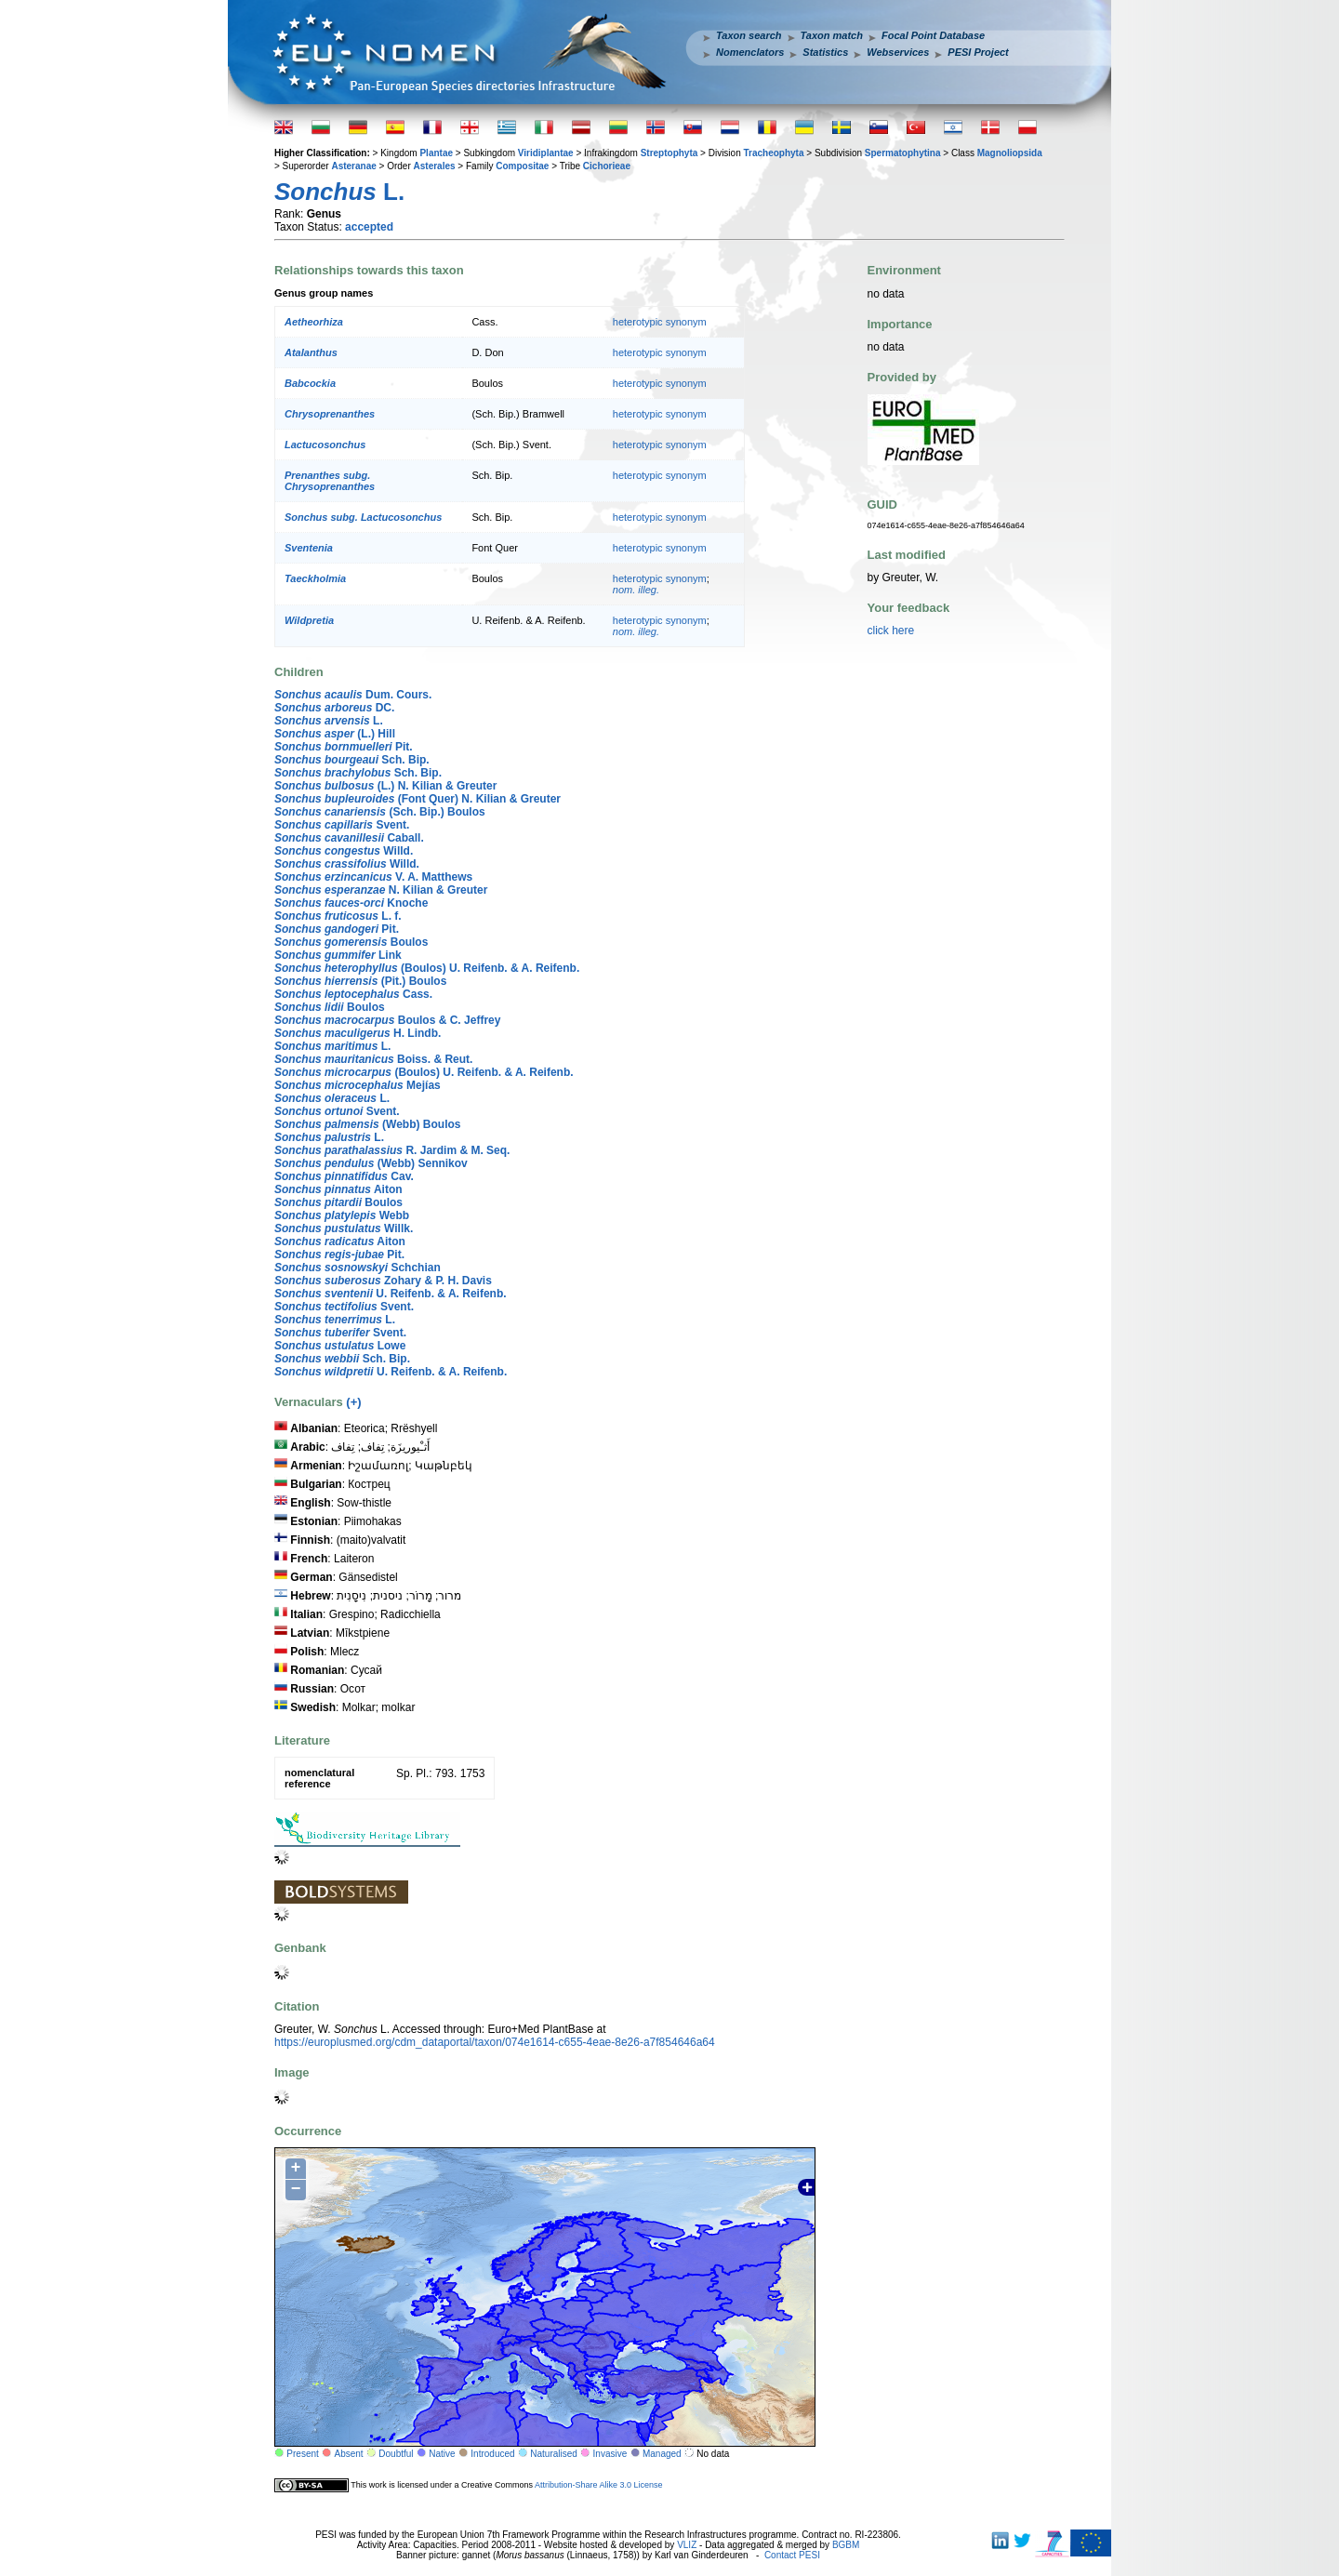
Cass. (353, 994)
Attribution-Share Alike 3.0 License (599, 2485)
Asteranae (353, 166)
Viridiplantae (546, 153)
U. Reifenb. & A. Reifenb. (390, 1293)
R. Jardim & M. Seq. (392, 1150)
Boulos (351, 942)
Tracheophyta (773, 153)
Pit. (343, 746)
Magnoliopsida (1009, 153)
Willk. (343, 1228)
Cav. (344, 1176)
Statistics (825, 52)
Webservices (898, 52)
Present (302, 2454)
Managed (662, 2454)
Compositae (522, 166)
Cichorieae (606, 166)
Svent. (341, 824)
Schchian (357, 1267)
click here (891, 630)
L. (328, 720)
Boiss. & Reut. (373, 1059)
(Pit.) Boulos (360, 981)
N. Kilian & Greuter (380, 889)
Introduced (492, 2454)
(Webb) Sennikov (371, 1163)
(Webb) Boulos (367, 1124)
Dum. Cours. (352, 694)
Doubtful (395, 2454)
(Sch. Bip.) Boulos (379, 811)
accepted (369, 226)
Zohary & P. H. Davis (383, 1280)
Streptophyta (669, 153)
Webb (341, 1215)
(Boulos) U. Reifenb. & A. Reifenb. (426, 968)
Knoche (351, 903)
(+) (353, 1402)
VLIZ (686, 2545)
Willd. (343, 850)
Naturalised (553, 2454)
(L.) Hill (334, 733)
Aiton (338, 1189)
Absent (349, 2454)
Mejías (357, 1085)
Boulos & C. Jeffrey (387, 1020)
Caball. (349, 837)
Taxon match (832, 35)
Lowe (339, 1345)
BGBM (845, 2545)
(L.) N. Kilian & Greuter (385, 785)
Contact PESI (792, 2555)
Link (338, 955)
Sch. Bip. (352, 759)
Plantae (436, 153)
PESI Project (978, 52)
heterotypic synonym (660, 321)
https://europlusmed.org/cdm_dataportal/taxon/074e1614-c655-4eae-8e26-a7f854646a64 (494, 2042)
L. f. (338, 916)
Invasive (610, 2454)
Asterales (435, 166)
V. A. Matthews (373, 876)
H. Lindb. (357, 1033)
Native (442, 2454)
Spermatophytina (903, 153)
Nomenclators (750, 52)
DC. (334, 707)
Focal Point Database (933, 35)
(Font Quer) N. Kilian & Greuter (417, 798)
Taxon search (749, 35)
